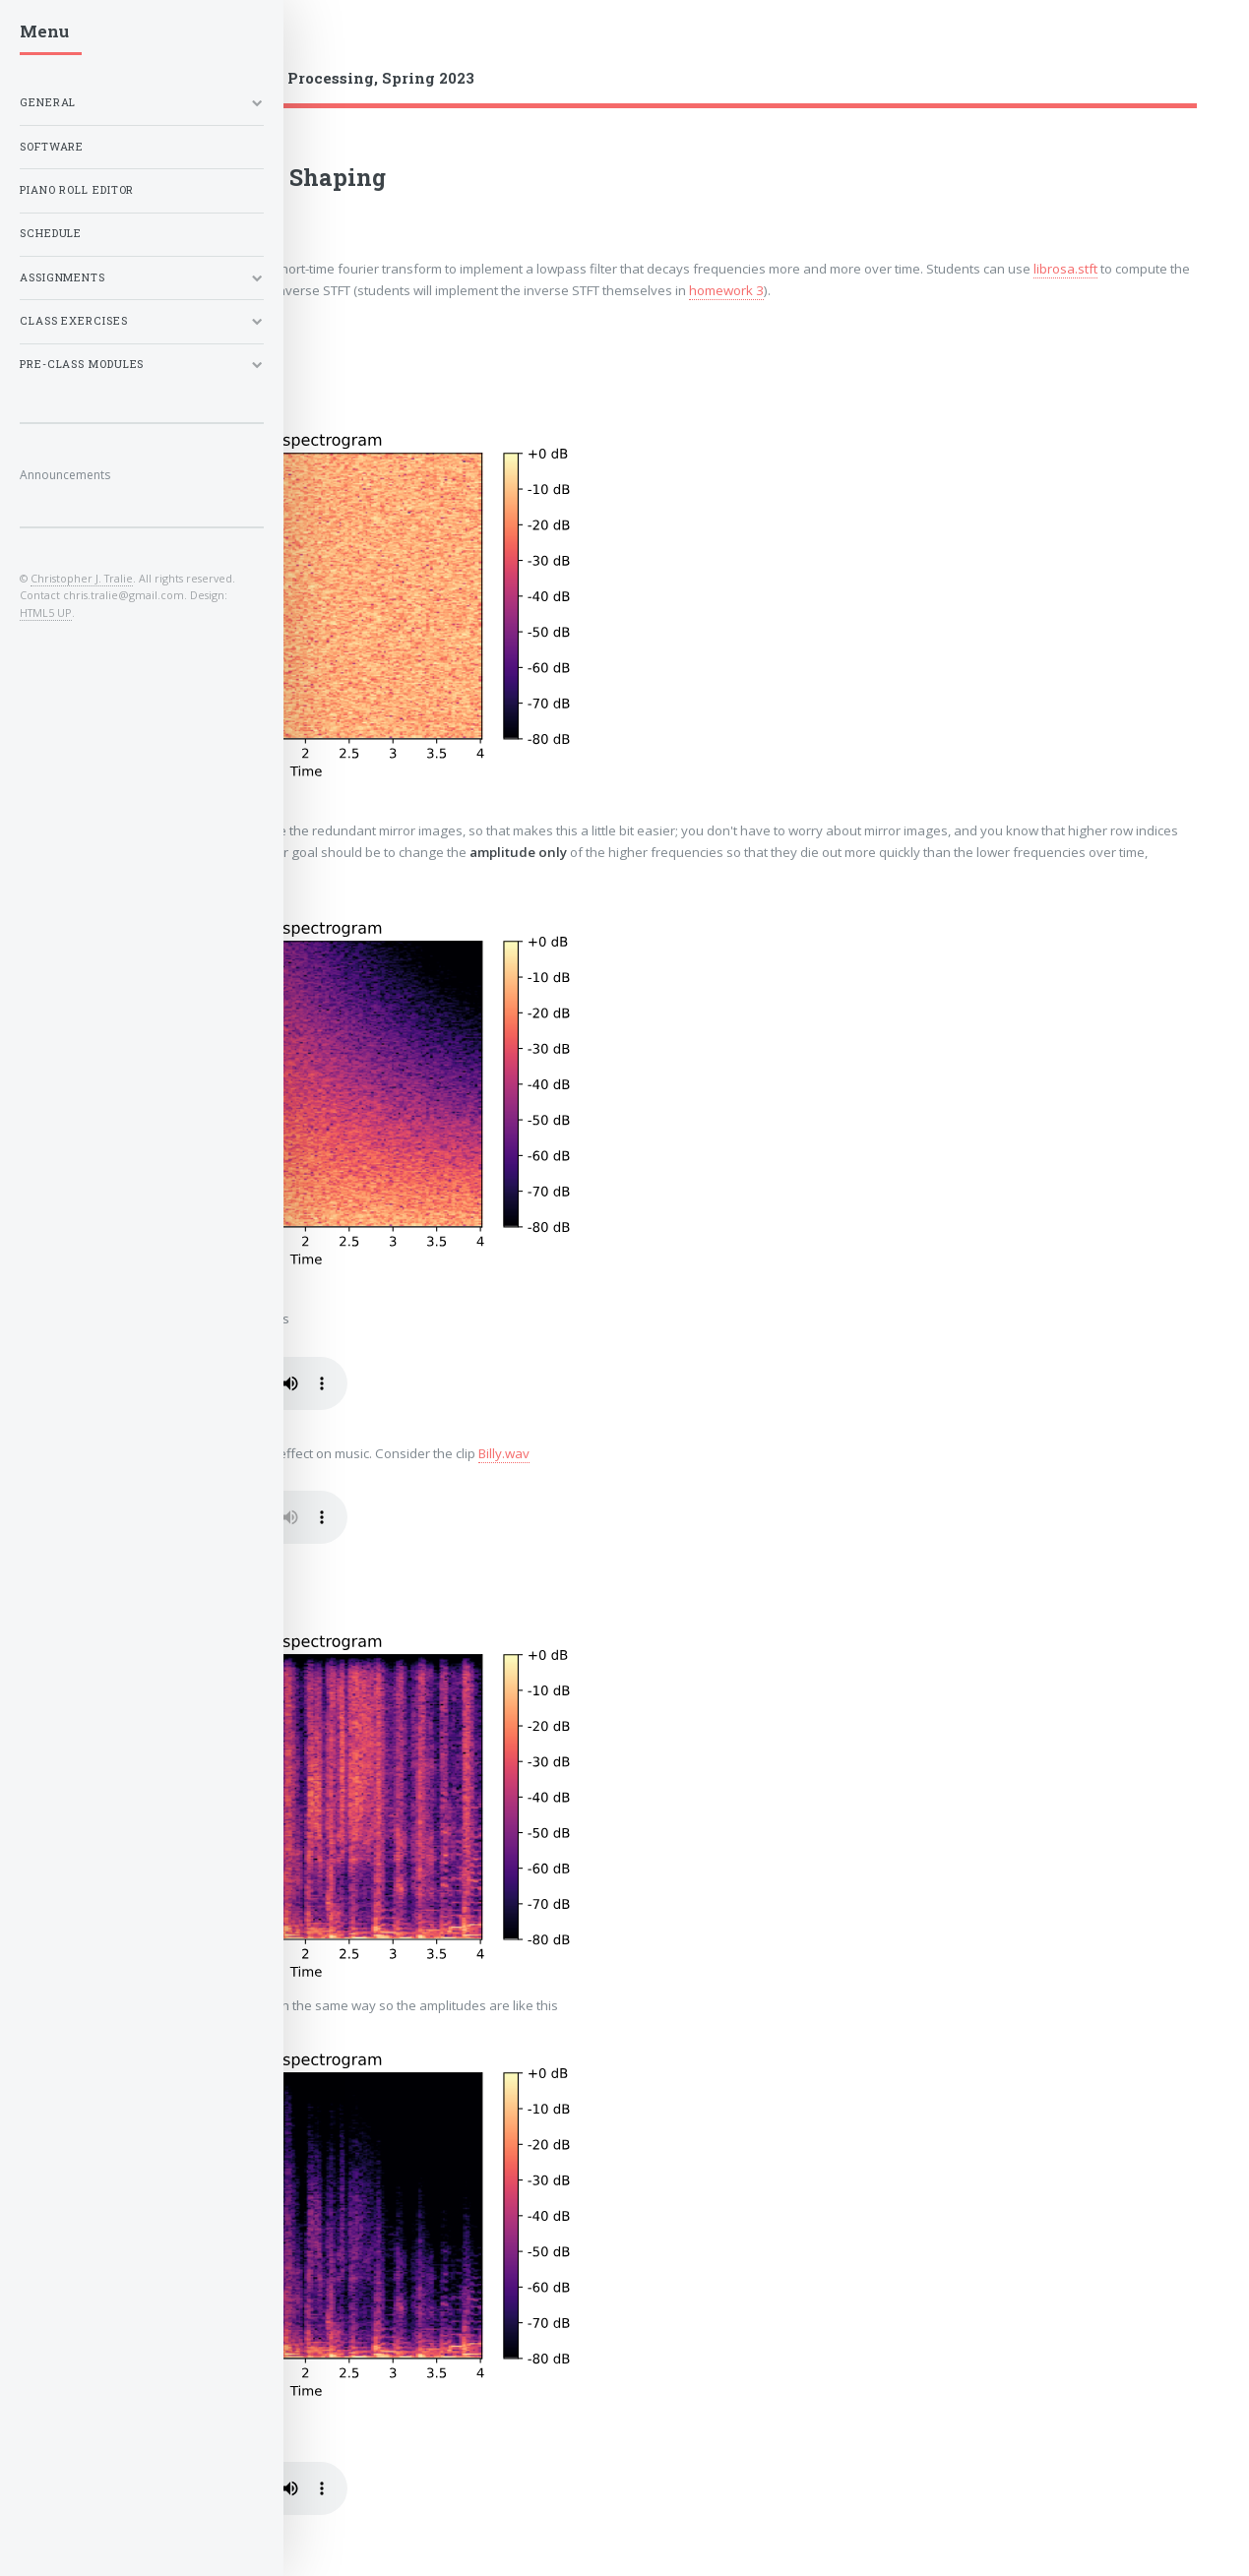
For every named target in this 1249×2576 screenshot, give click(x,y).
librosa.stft (1065, 268)
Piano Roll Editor (77, 190)
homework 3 (726, 290)
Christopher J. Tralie (82, 578)
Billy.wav (504, 1453)
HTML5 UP (46, 612)
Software (52, 146)
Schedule (51, 233)
